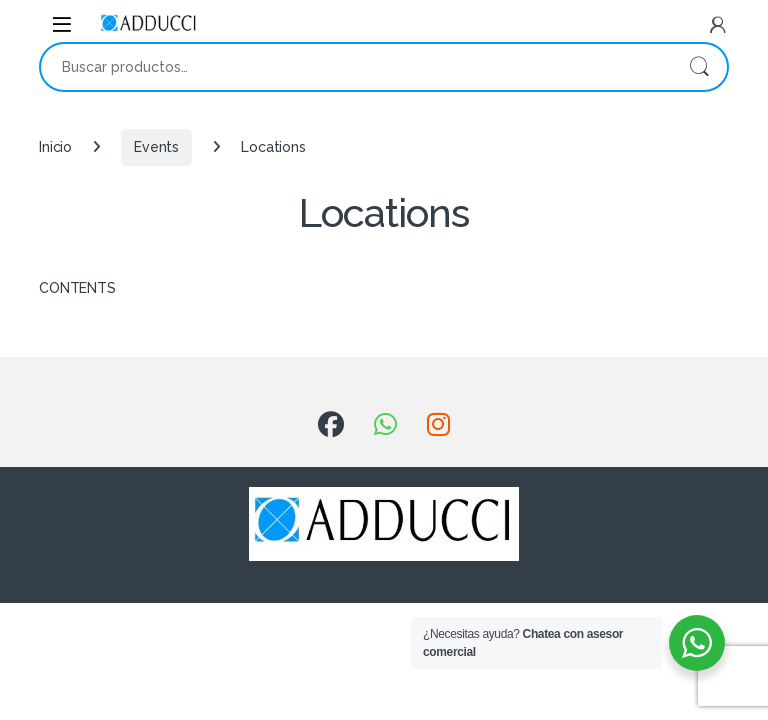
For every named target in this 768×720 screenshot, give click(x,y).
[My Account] (718, 25)
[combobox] (356, 67)
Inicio (55, 147)
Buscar (699, 67)
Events (156, 147)
